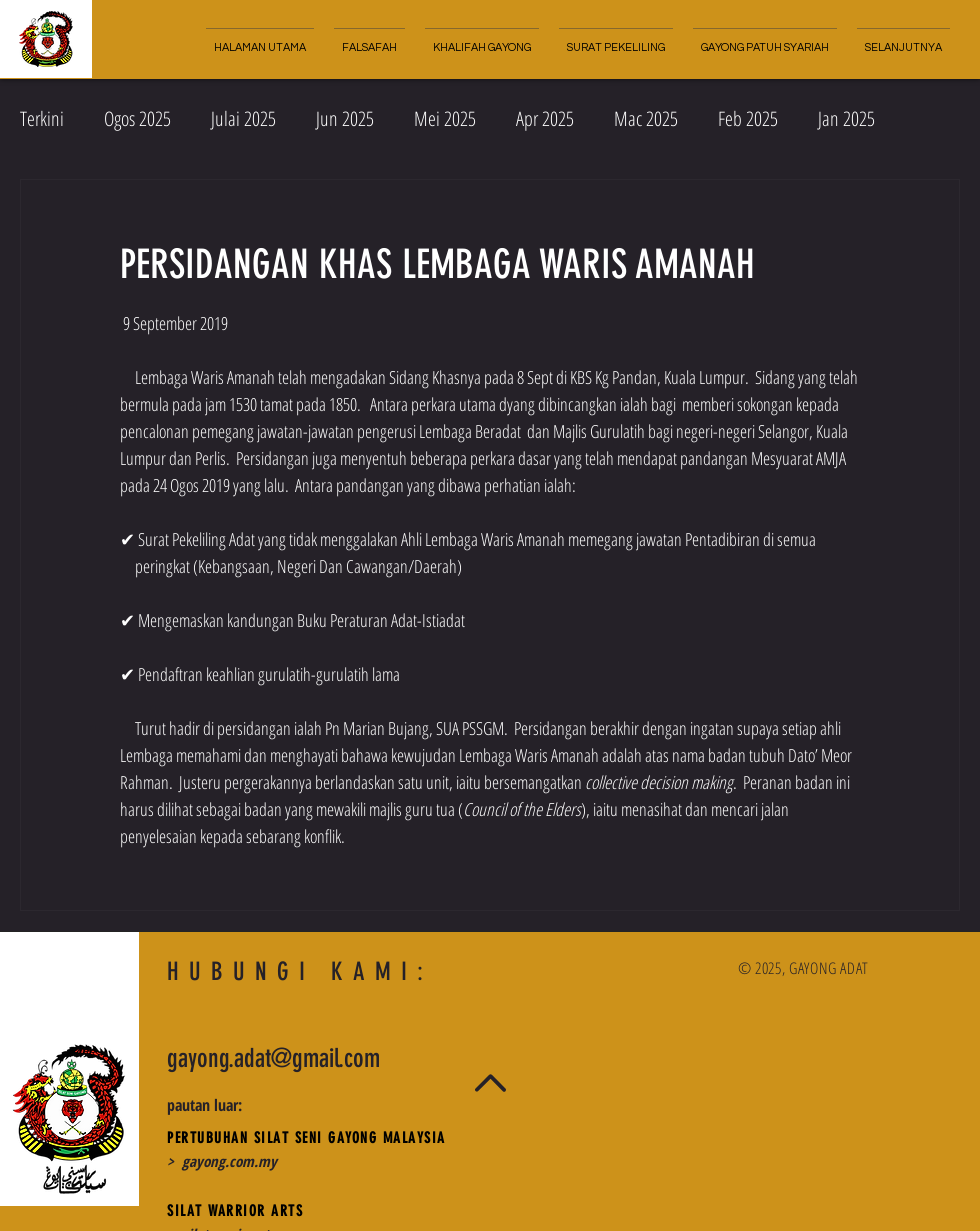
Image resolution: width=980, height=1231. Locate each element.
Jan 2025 (846, 118)
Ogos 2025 (137, 118)
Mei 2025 (445, 118)
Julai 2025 (243, 118)
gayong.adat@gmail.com (273, 1058)
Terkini (42, 118)
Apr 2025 (545, 118)
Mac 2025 (646, 118)
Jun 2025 (345, 118)
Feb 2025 (748, 118)
